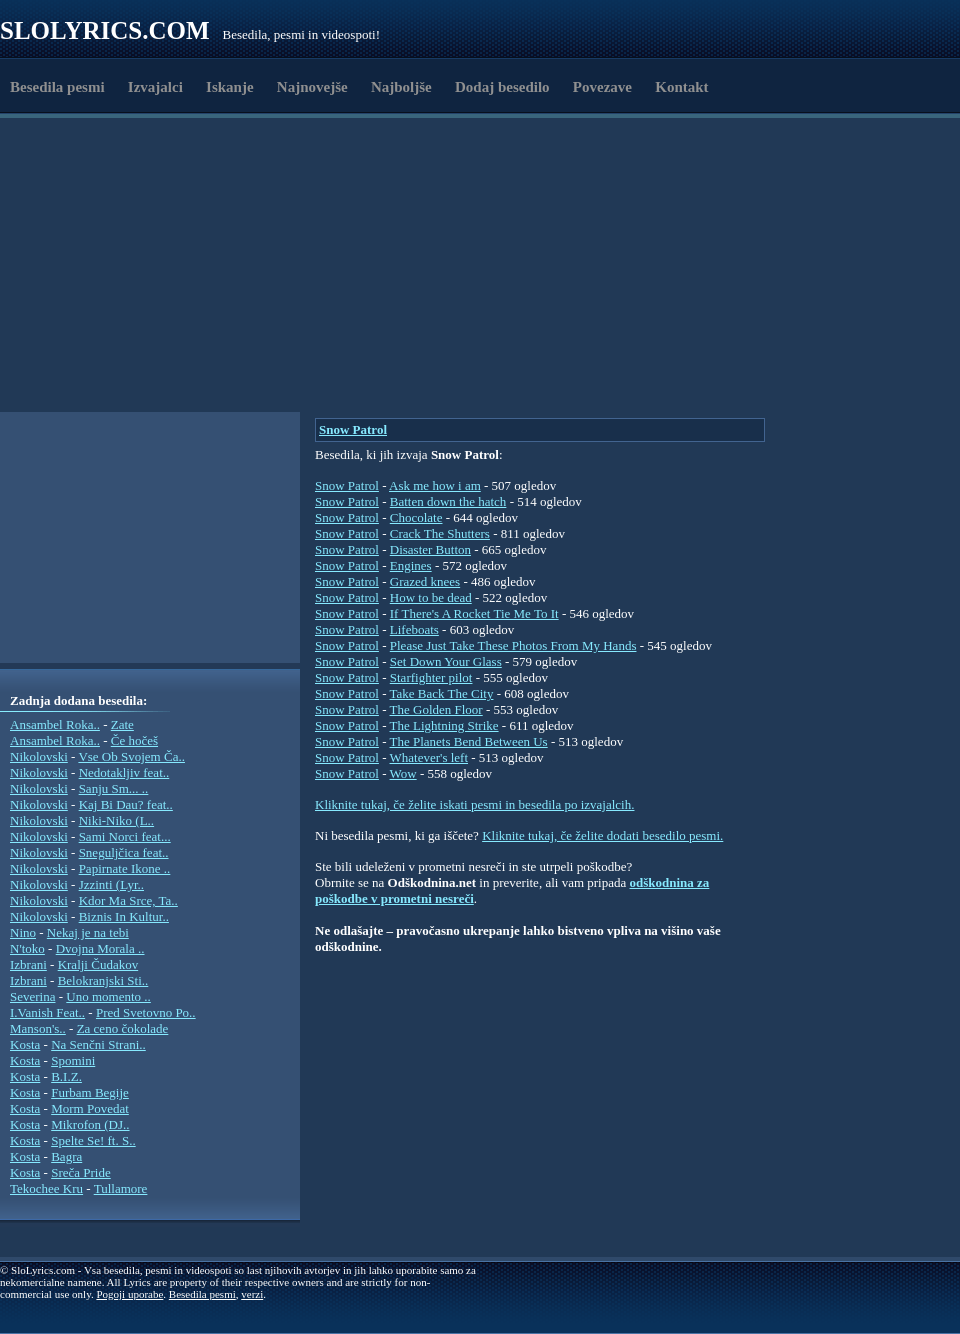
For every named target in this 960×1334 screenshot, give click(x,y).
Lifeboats (414, 629)
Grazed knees (425, 581)
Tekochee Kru (46, 1188)
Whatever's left (429, 757)
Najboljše (401, 87)
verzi (252, 1294)
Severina (32, 996)
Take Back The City (442, 693)
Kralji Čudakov (98, 964)
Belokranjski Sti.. (103, 980)
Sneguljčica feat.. (124, 852)
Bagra (66, 1156)
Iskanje (230, 87)
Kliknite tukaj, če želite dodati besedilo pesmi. (602, 835)
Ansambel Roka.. (55, 724)
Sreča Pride (81, 1172)
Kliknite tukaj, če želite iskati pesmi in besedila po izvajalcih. (474, 804)
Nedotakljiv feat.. (124, 772)
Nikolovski (39, 756)
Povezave (602, 87)
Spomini (73, 1060)
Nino (23, 932)
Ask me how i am (435, 485)
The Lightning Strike (444, 725)
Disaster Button (430, 549)
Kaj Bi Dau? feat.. (126, 804)
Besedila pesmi (57, 87)
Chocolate (416, 517)
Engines (411, 565)
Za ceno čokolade (123, 1028)
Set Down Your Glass (446, 661)
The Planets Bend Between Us (469, 741)
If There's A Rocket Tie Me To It (474, 613)
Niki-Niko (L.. (116, 820)
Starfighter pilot (431, 677)
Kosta (25, 1044)
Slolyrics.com (105, 30)
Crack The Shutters (440, 533)
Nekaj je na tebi (88, 932)
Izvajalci (155, 87)
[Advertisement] (274, 363)
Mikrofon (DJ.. (90, 1124)
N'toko (27, 948)
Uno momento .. (108, 996)
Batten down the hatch (448, 501)
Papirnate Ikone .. (125, 868)
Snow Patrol (353, 429)
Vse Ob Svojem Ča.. (131, 756)
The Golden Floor (436, 709)
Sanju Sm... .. (114, 788)
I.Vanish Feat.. (47, 1012)
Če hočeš (134, 740)
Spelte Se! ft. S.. (93, 1140)
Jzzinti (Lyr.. (111, 884)
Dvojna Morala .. (100, 948)
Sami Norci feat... (125, 836)
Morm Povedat (90, 1108)
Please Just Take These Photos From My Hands (513, 645)
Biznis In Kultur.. (124, 916)
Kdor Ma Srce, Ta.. (128, 900)
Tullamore (121, 1188)
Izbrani (28, 964)
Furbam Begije (90, 1092)
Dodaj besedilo (502, 87)
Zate (122, 724)
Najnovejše (312, 87)
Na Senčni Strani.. (98, 1044)
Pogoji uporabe (129, 1294)
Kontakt (681, 87)
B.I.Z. (66, 1076)
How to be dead (431, 597)
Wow (403, 773)
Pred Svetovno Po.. (146, 1012)
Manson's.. (38, 1028)
